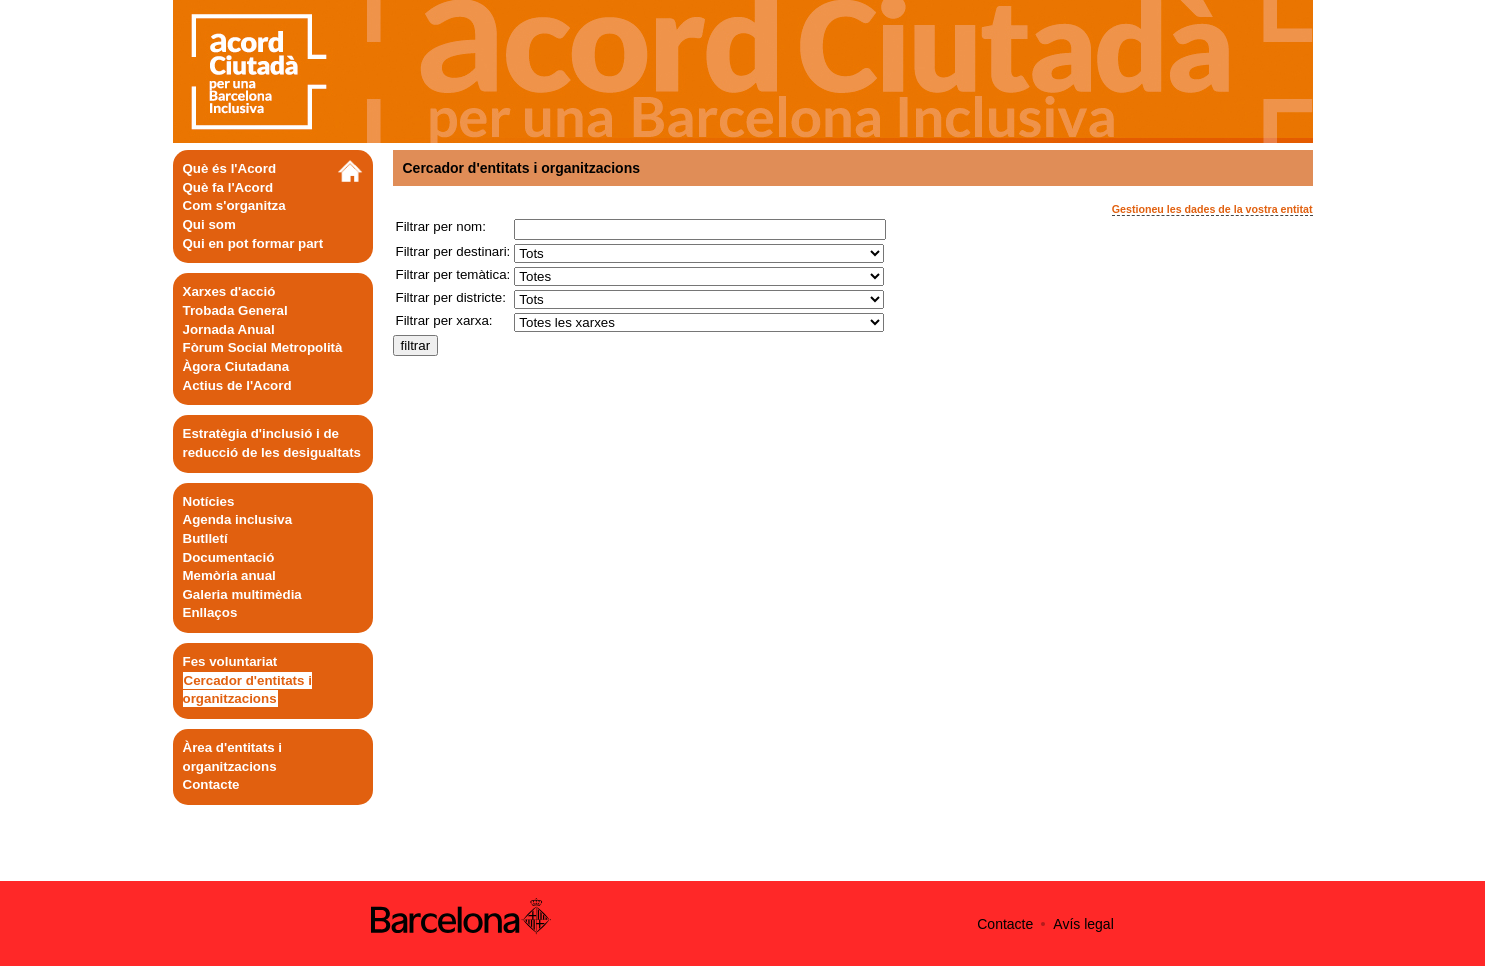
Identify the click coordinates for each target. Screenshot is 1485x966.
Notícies (209, 501)
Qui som (209, 224)
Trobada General (235, 310)
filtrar (416, 345)
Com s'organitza (234, 205)
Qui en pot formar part (253, 243)
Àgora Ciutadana (236, 366)
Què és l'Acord (230, 168)
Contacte (211, 784)
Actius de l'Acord (237, 385)
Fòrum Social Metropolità (263, 347)
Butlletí (205, 538)
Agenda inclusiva (238, 519)
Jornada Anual (229, 329)
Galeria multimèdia (242, 594)
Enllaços (210, 612)
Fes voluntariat (230, 661)
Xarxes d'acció (229, 291)
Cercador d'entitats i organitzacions (247, 690)
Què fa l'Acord (228, 187)
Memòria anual (229, 575)
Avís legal (1083, 924)
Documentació (229, 557)
